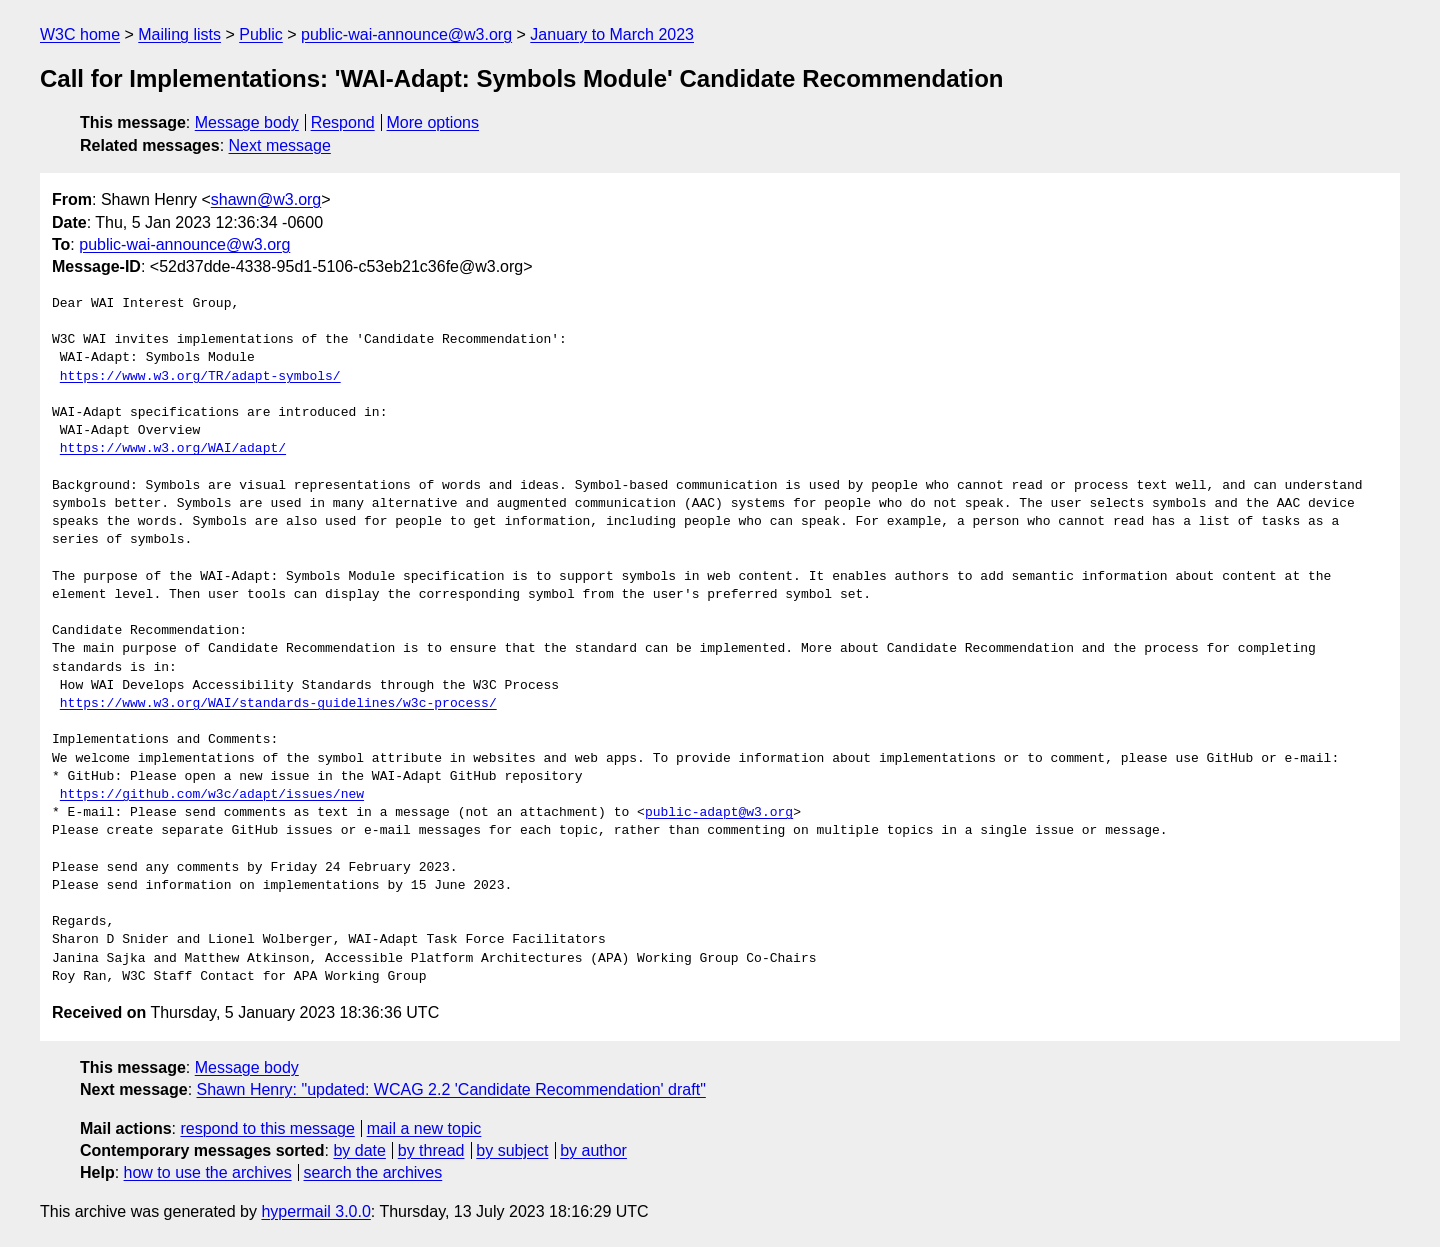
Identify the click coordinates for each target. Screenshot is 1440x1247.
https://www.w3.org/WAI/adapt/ (173, 449)
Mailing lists (179, 34)
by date (359, 1150)
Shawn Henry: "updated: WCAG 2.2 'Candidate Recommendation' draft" (451, 1089)
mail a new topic (424, 1128)
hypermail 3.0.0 (315, 1211)
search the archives (373, 1172)
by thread (431, 1150)
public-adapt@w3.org (719, 813)
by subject (512, 1150)
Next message (280, 145)
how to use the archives (208, 1172)
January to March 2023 (612, 34)
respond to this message (267, 1128)
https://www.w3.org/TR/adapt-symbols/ (200, 377)
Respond (343, 122)
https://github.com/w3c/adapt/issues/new (212, 795)
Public (261, 34)
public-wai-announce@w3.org (406, 34)
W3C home (80, 34)
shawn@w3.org (266, 199)
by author (593, 1150)
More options (433, 122)
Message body (247, 122)
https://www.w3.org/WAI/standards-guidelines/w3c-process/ (278, 704)
